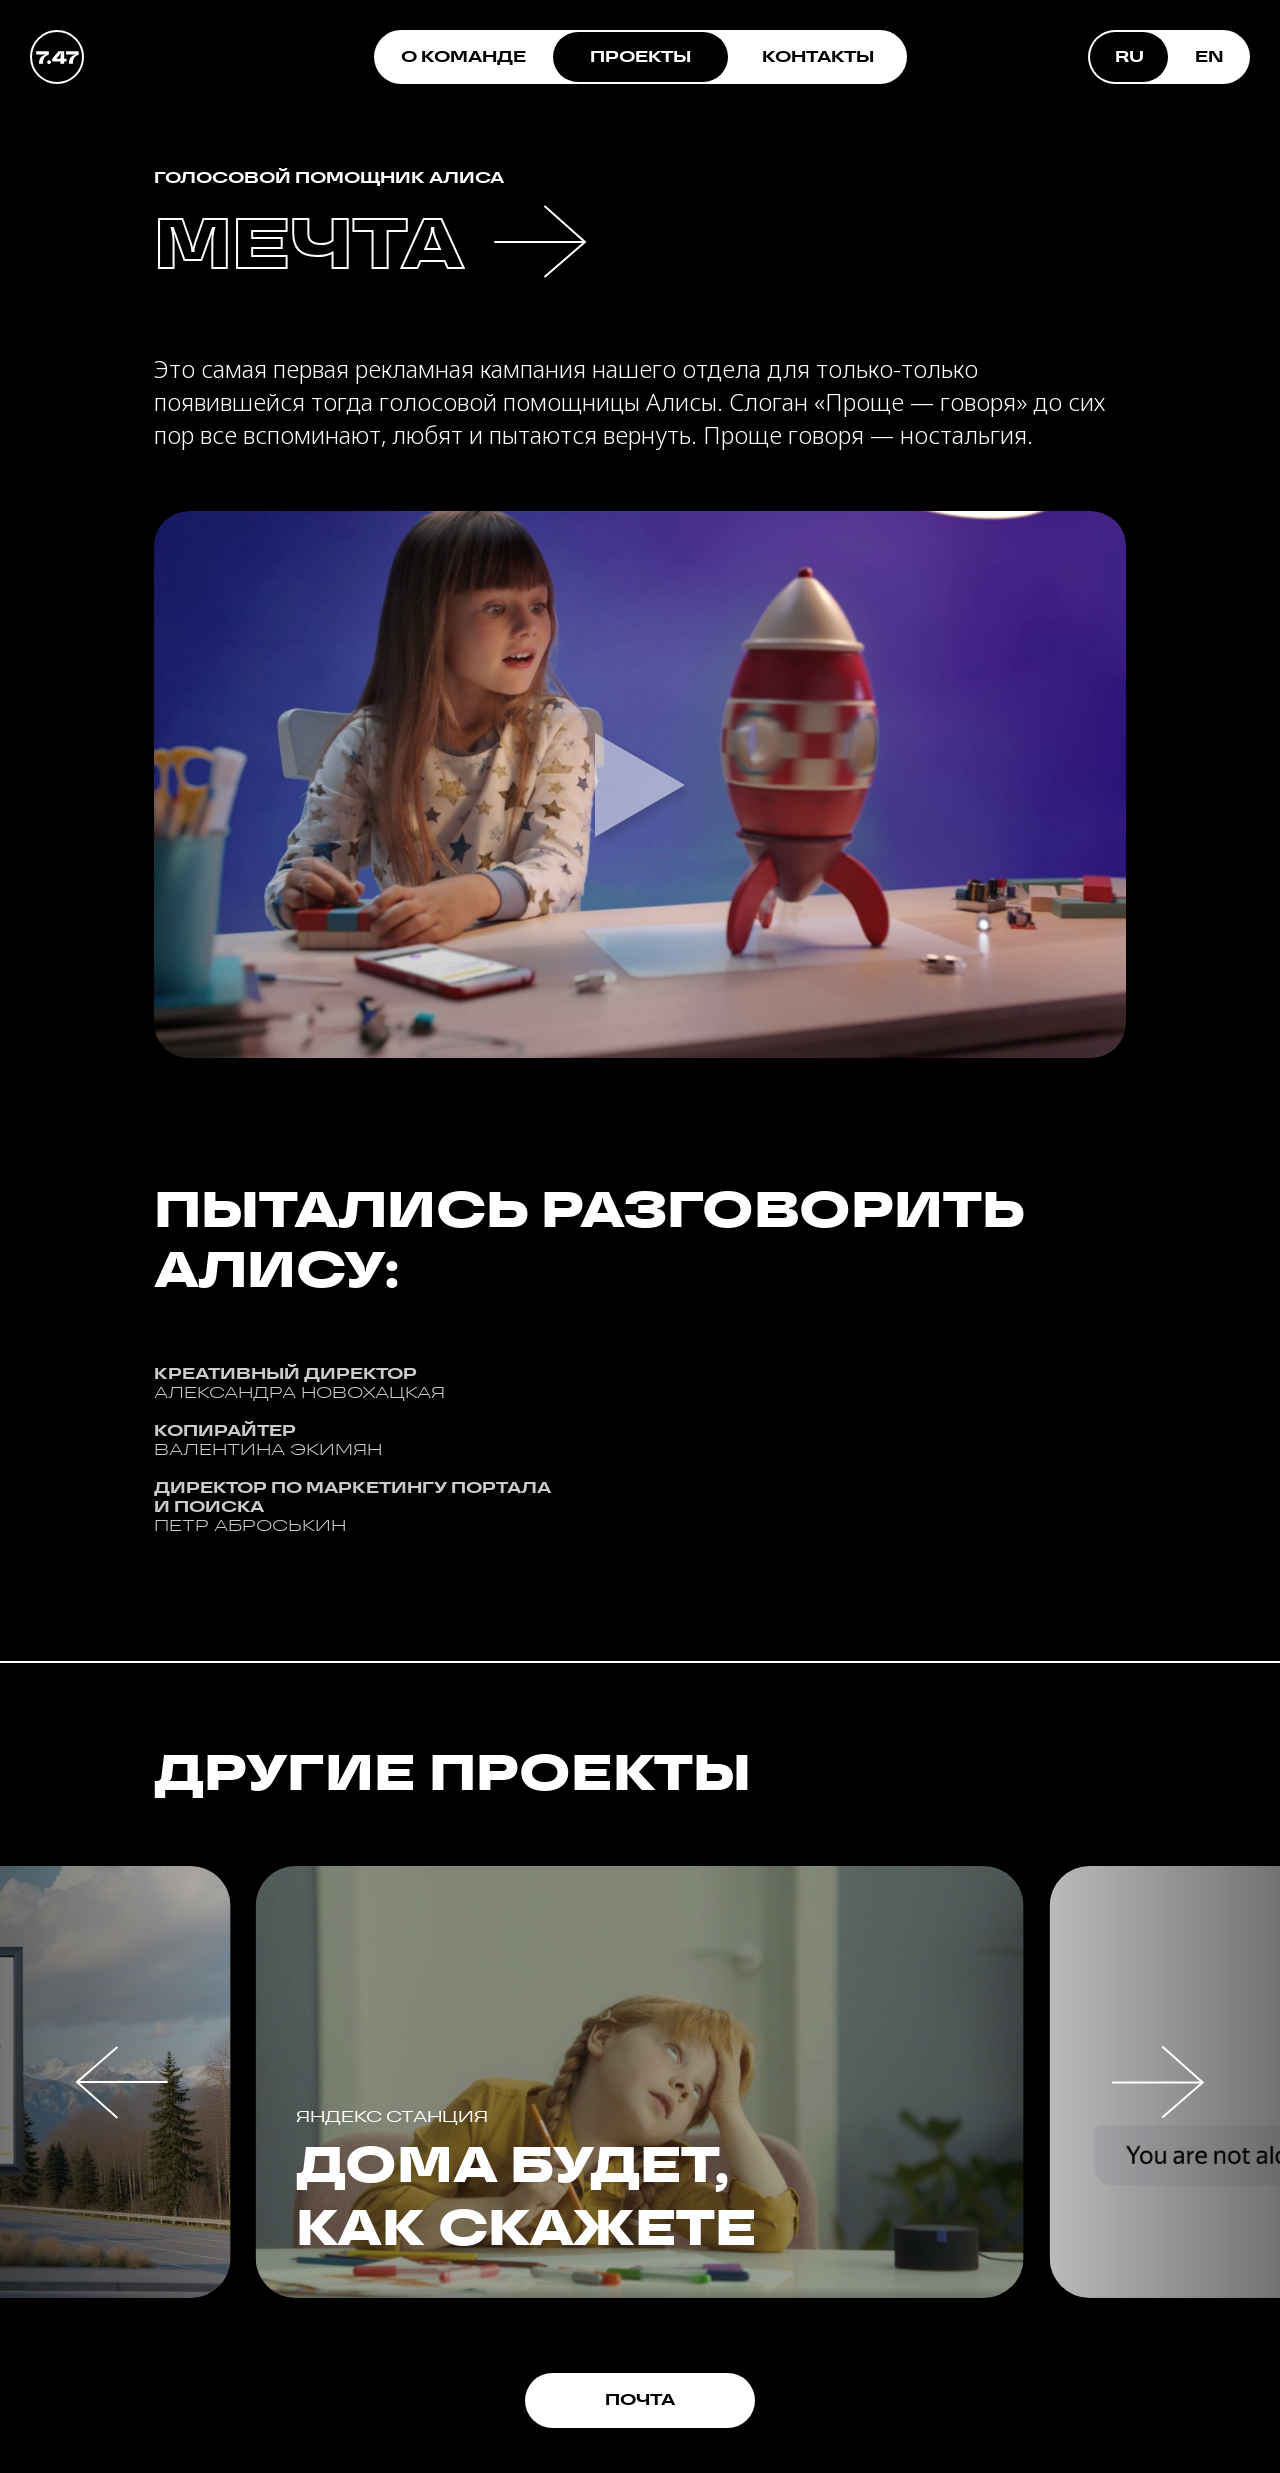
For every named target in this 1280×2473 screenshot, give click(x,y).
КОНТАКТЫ (818, 56)
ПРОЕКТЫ (640, 56)
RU (1129, 56)
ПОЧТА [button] (640, 2399)
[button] (121, 2082)
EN (1209, 56)
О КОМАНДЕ (463, 56)
